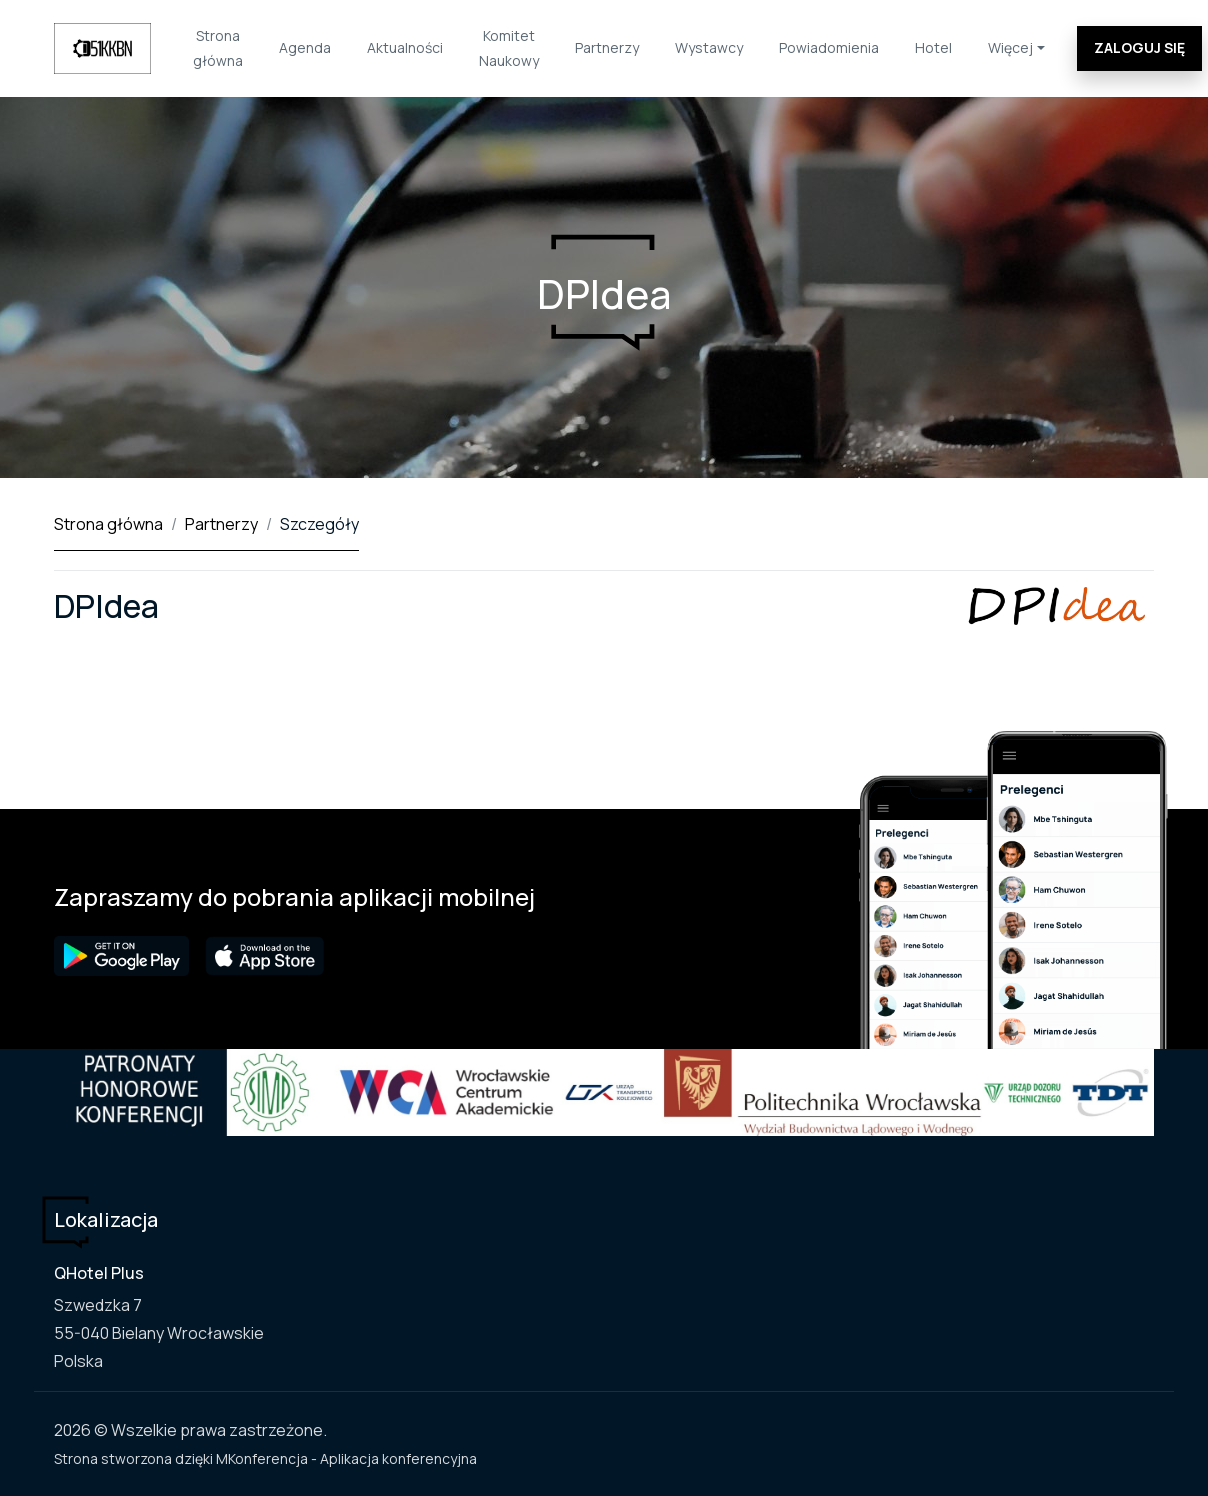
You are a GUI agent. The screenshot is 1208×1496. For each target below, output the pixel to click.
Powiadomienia (829, 47)
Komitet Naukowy (509, 48)
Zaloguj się (1139, 47)
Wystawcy (709, 47)
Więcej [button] (1010, 47)
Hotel (933, 47)
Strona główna (218, 48)
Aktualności (405, 47)
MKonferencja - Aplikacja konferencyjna (346, 1458)
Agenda (305, 47)
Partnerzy (607, 47)
